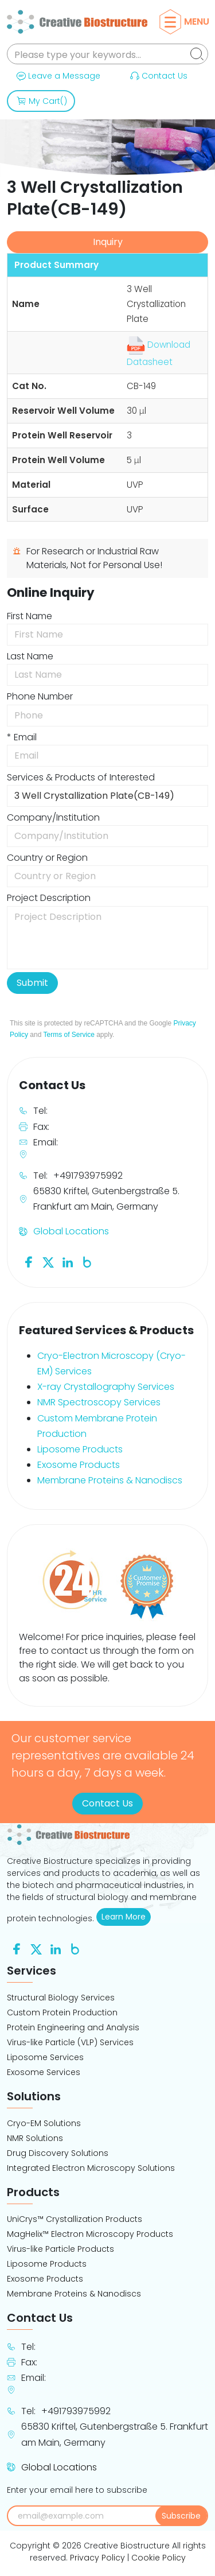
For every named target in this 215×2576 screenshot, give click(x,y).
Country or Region (47, 857)
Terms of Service (69, 1035)
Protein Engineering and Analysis (73, 2027)
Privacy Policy (97, 2557)
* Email (22, 737)
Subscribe (181, 2515)
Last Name (30, 656)
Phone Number (40, 696)
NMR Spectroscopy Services (99, 1402)
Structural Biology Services (61, 1997)
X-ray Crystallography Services (105, 1386)
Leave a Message (57, 76)
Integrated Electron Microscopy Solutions (91, 2168)
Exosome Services (43, 2072)
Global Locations (71, 1231)
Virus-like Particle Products (60, 2249)
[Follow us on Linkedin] (68, 1262)
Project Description (49, 897)
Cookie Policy (158, 2557)
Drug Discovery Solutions (57, 2153)
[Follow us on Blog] (87, 1262)
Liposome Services (45, 2057)
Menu (187, 21)
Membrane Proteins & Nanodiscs (109, 1480)
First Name (29, 616)
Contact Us (157, 76)
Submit (32, 982)
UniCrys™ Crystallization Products (74, 2219)
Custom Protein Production (62, 2012)
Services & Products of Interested (81, 777)
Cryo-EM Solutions (44, 2123)
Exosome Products (78, 1464)
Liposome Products (80, 1449)
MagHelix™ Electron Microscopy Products (90, 2234)
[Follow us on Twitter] (48, 1262)
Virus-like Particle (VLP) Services (70, 2042)
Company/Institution (53, 817)
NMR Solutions (35, 2138)
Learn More (126, 1916)
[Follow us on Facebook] (29, 1262)
